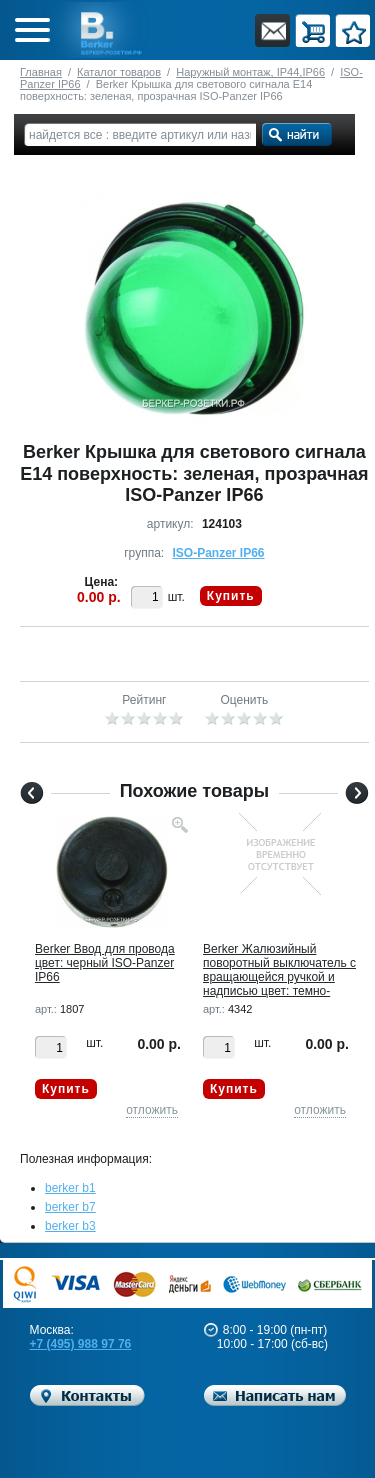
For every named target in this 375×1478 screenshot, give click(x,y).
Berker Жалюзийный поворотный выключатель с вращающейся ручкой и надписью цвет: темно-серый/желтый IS (279, 977)
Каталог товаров (119, 72)
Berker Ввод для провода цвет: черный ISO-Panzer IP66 (105, 963)
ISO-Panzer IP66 (218, 553)
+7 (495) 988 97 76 (81, 1344)
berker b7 (70, 1207)
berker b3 (70, 1226)
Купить (231, 596)
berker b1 (70, 1188)
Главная (41, 72)
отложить (152, 1110)
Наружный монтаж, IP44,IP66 (250, 72)
